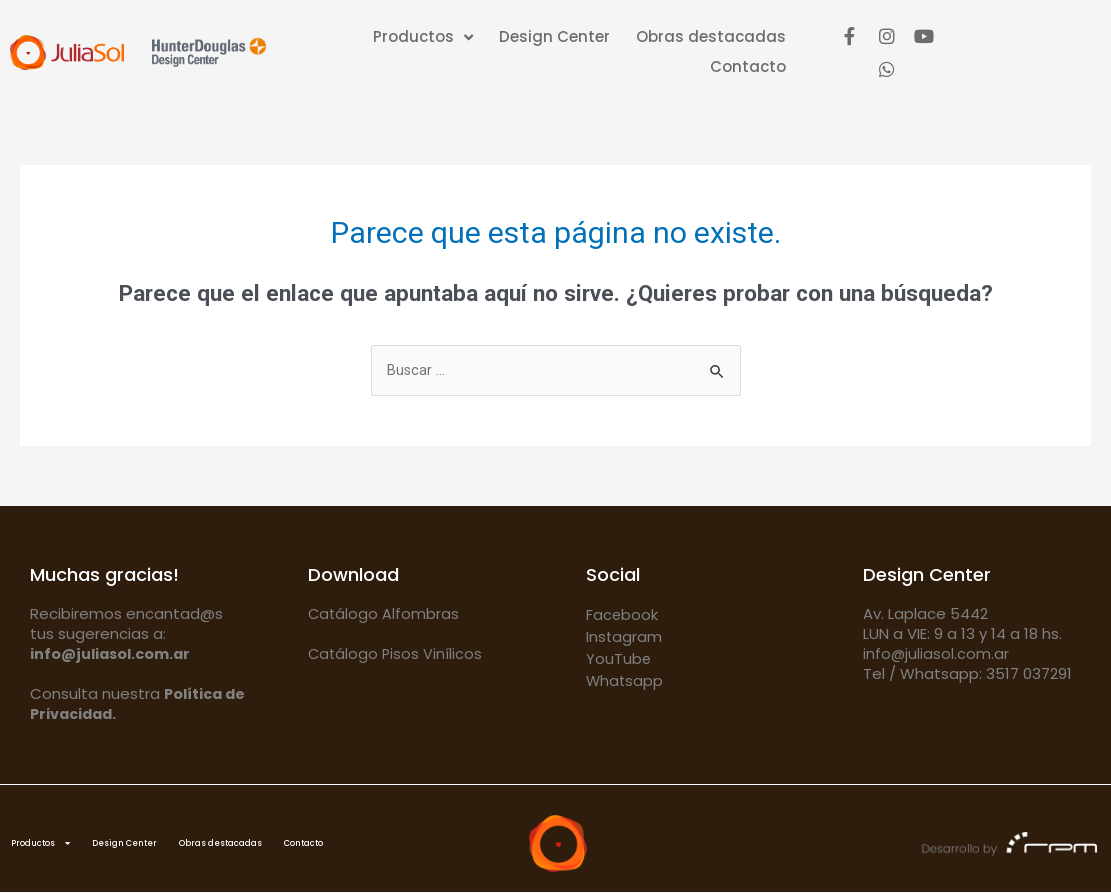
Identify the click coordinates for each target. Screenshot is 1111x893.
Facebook (622, 615)
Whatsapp (625, 681)
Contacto (748, 66)
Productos (423, 37)
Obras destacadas (711, 36)
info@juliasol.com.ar (936, 654)
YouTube (619, 659)
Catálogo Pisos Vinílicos (396, 654)
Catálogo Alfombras (384, 614)
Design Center (554, 36)
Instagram (624, 637)
